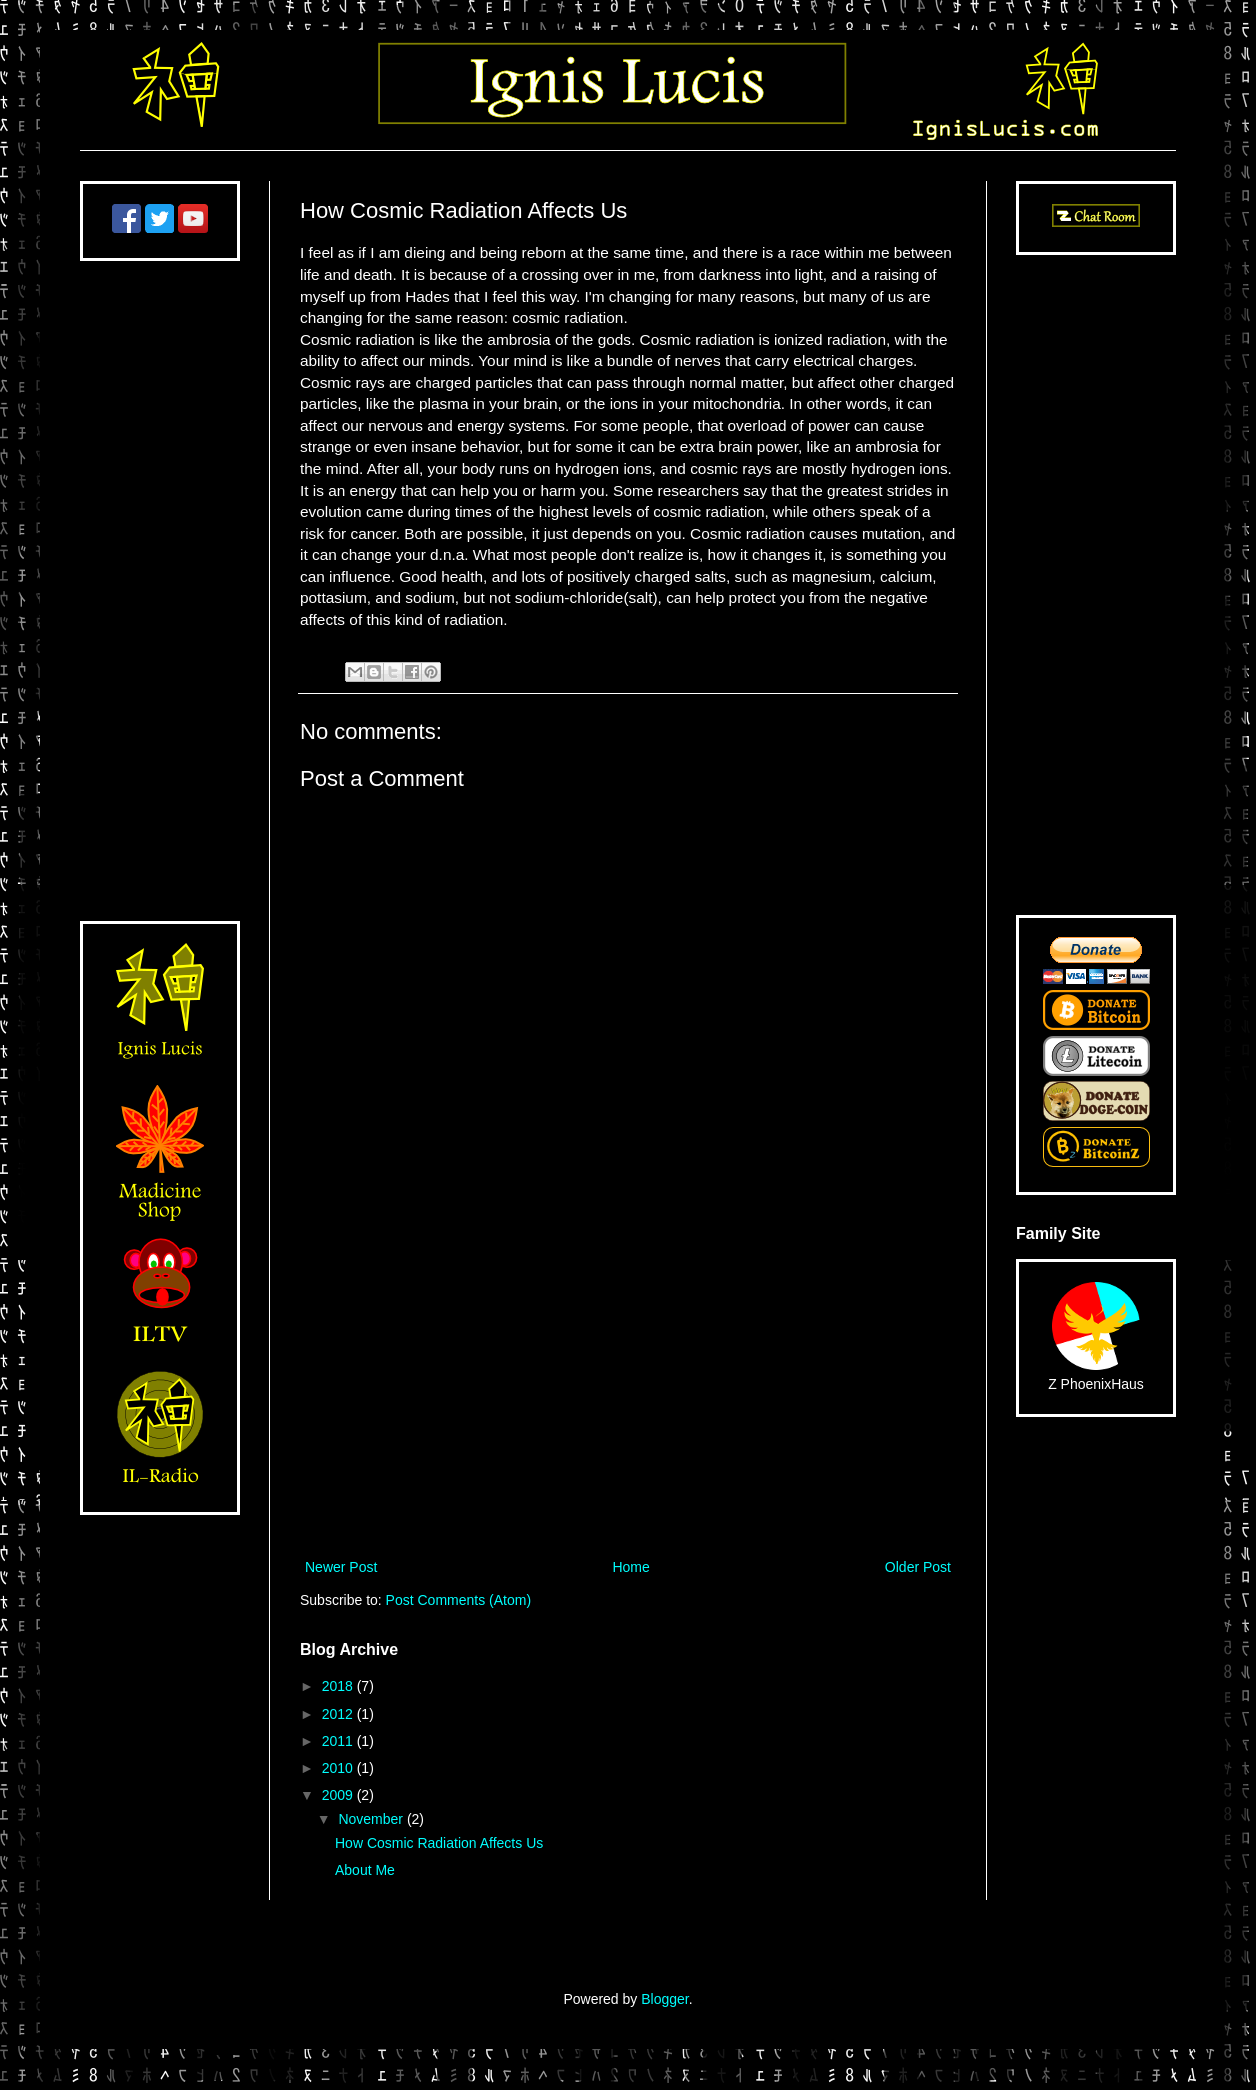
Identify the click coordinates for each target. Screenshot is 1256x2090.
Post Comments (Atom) (458, 1600)
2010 (339, 1768)
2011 (339, 1741)
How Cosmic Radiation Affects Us (439, 1843)
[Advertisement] (628, 1390)
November (372, 1819)
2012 (339, 1714)
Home (630, 1567)
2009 (339, 1795)
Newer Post (341, 1567)
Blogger (664, 1999)
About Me (365, 1870)
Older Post (918, 1567)
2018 (339, 1686)
